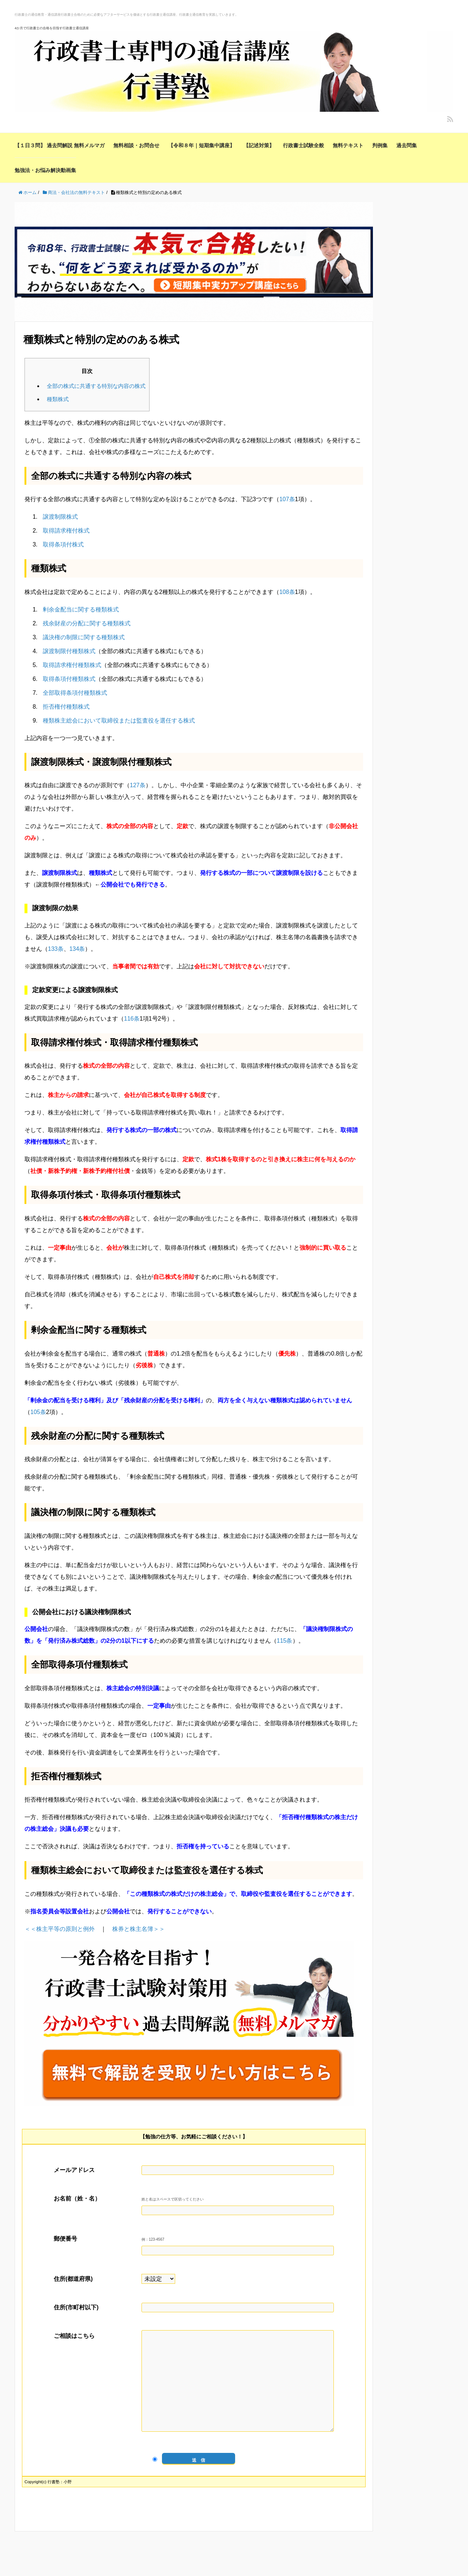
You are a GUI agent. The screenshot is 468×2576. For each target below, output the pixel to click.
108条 (287, 592)
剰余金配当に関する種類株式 (81, 609)
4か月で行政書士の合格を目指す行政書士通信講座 (52, 28)
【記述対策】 (259, 145)
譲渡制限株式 (60, 517)
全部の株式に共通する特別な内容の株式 (96, 386)
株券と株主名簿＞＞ (138, 1929)
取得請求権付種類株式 (72, 665)
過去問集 (406, 145)
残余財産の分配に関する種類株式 (87, 623)
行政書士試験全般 (303, 145)
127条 (138, 785)
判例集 (380, 145)
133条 (56, 949)
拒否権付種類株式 (66, 707)
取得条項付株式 (63, 544)
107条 (287, 499)
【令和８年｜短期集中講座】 (201, 145)
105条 (38, 1412)
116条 (132, 1018)
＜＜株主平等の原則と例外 (59, 1929)
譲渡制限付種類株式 (69, 651)
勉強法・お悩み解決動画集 (45, 170)
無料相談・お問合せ (136, 145)
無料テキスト (348, 145)
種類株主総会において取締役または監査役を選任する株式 (119, 720)
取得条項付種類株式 (69, 679)
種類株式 (58, 399)
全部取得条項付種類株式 (75, 693)
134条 (77, 949)
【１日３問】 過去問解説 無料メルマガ (60, 145)
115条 (284, 1641)
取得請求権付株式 (66, 530)
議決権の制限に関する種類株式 (84, 637)
